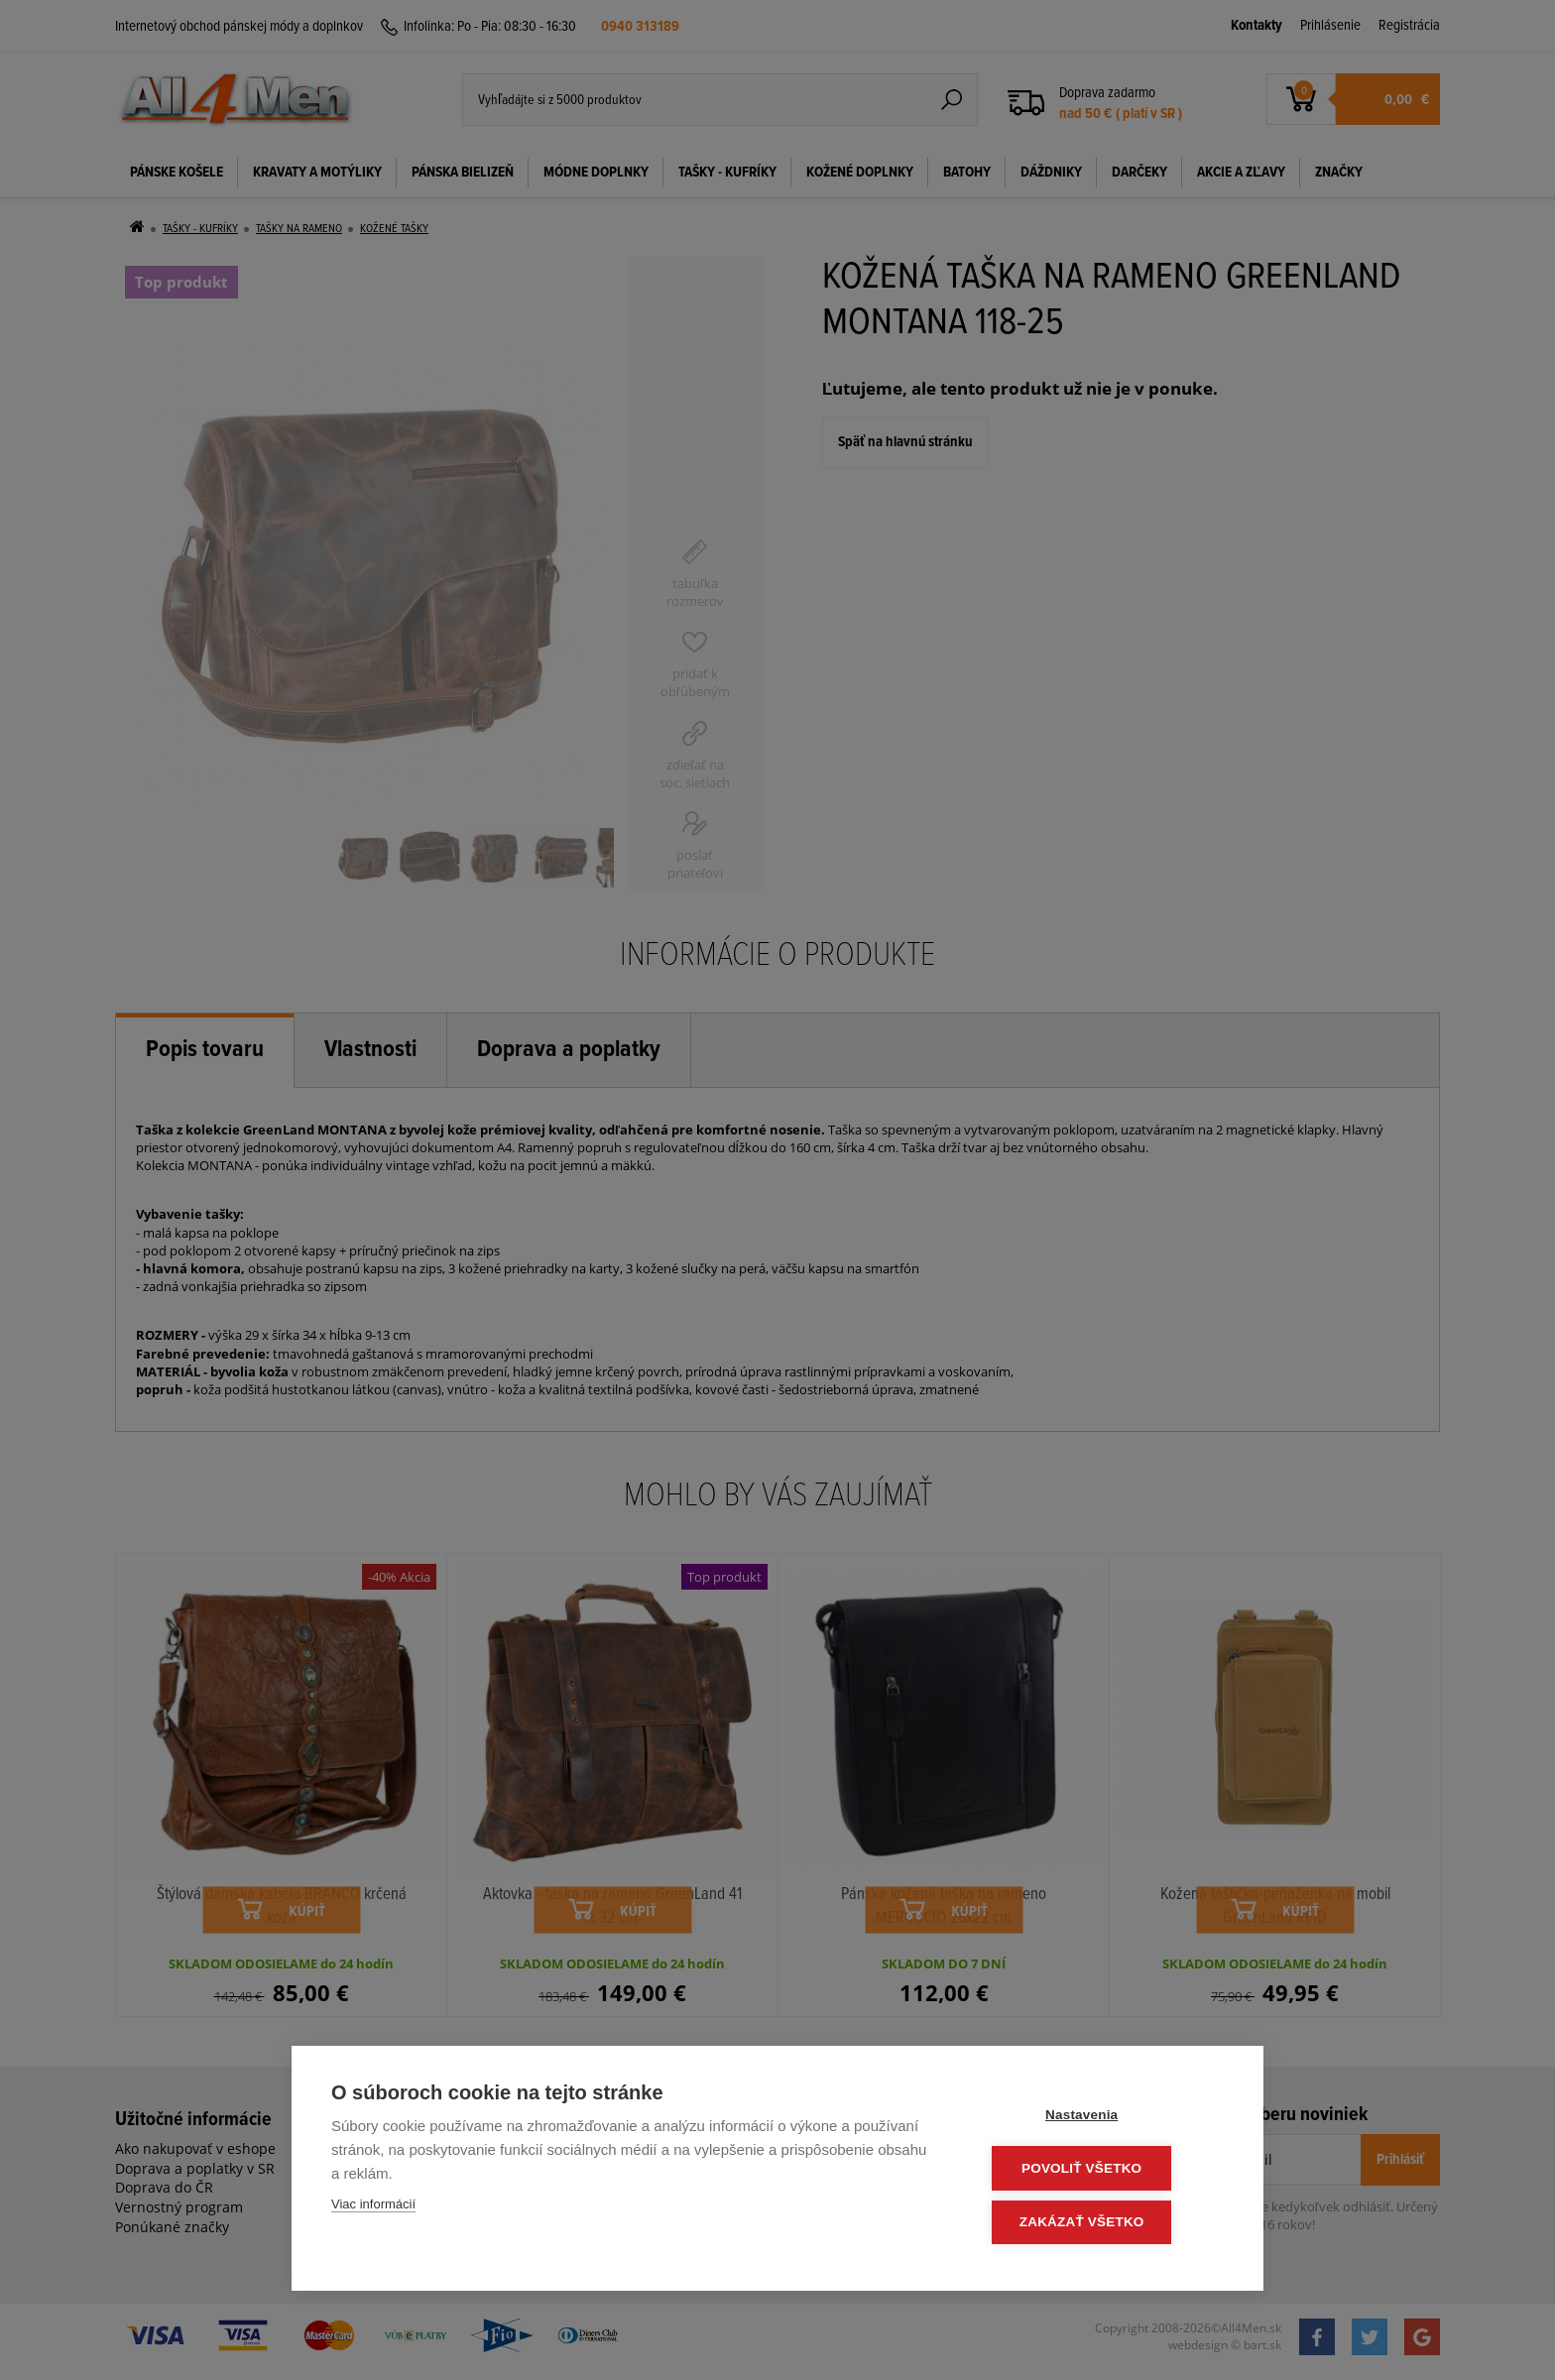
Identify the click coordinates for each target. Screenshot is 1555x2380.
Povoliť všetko (1104, 2170)
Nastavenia (1104, 2117)
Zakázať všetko (1104, 2222)
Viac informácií (373, 2208)
